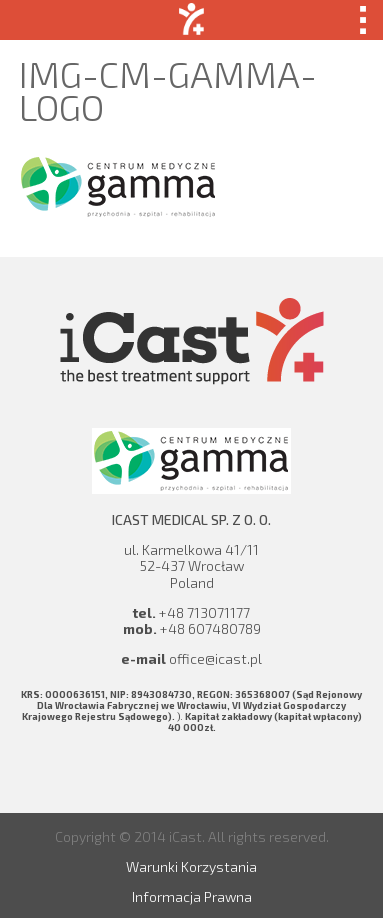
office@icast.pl (215, 658)
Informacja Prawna (192, 896)
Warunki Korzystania (191, 866)
